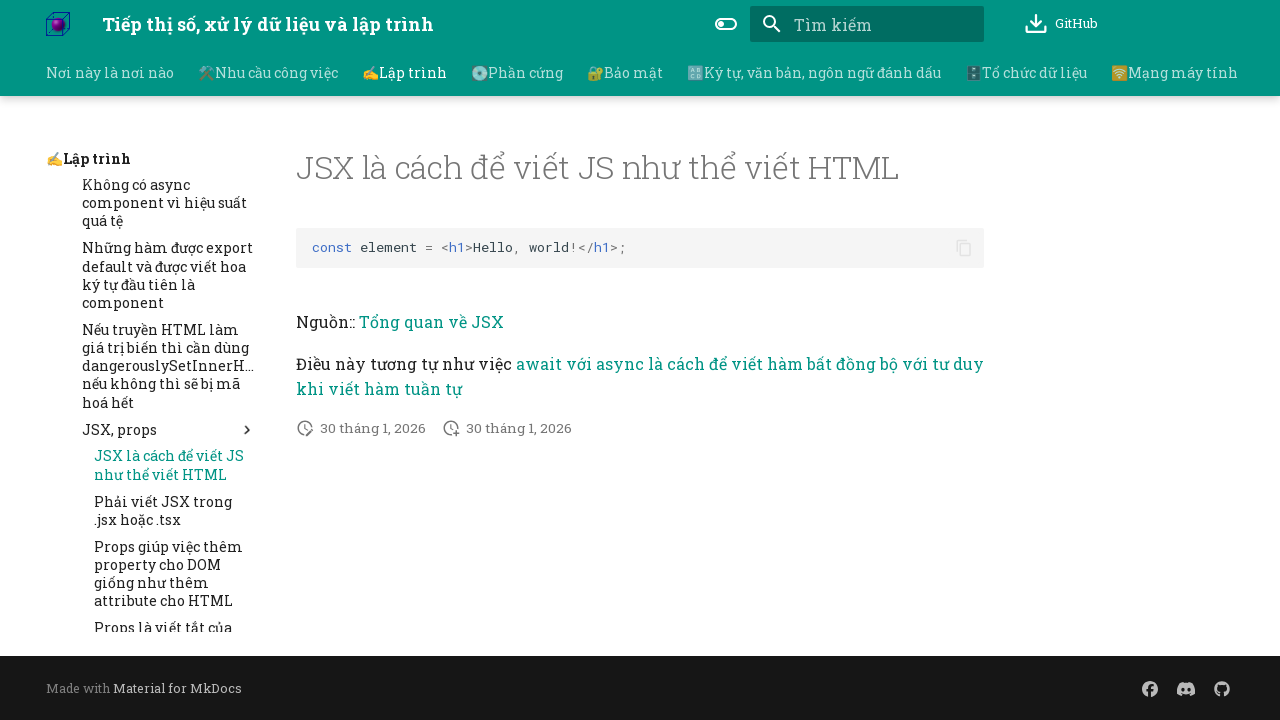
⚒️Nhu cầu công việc (268, 73)
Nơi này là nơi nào (110, 73)
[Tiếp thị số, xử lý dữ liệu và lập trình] (58, 24)
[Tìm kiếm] (867, 24)
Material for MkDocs (177, 688)
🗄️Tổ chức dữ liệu (1026, 73)
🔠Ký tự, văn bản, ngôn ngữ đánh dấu (814, 73)
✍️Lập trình (404, 73)
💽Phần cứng (517, 73)
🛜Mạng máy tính (1174, 73)
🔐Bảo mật (625, 73)
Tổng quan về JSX (431, 321)
